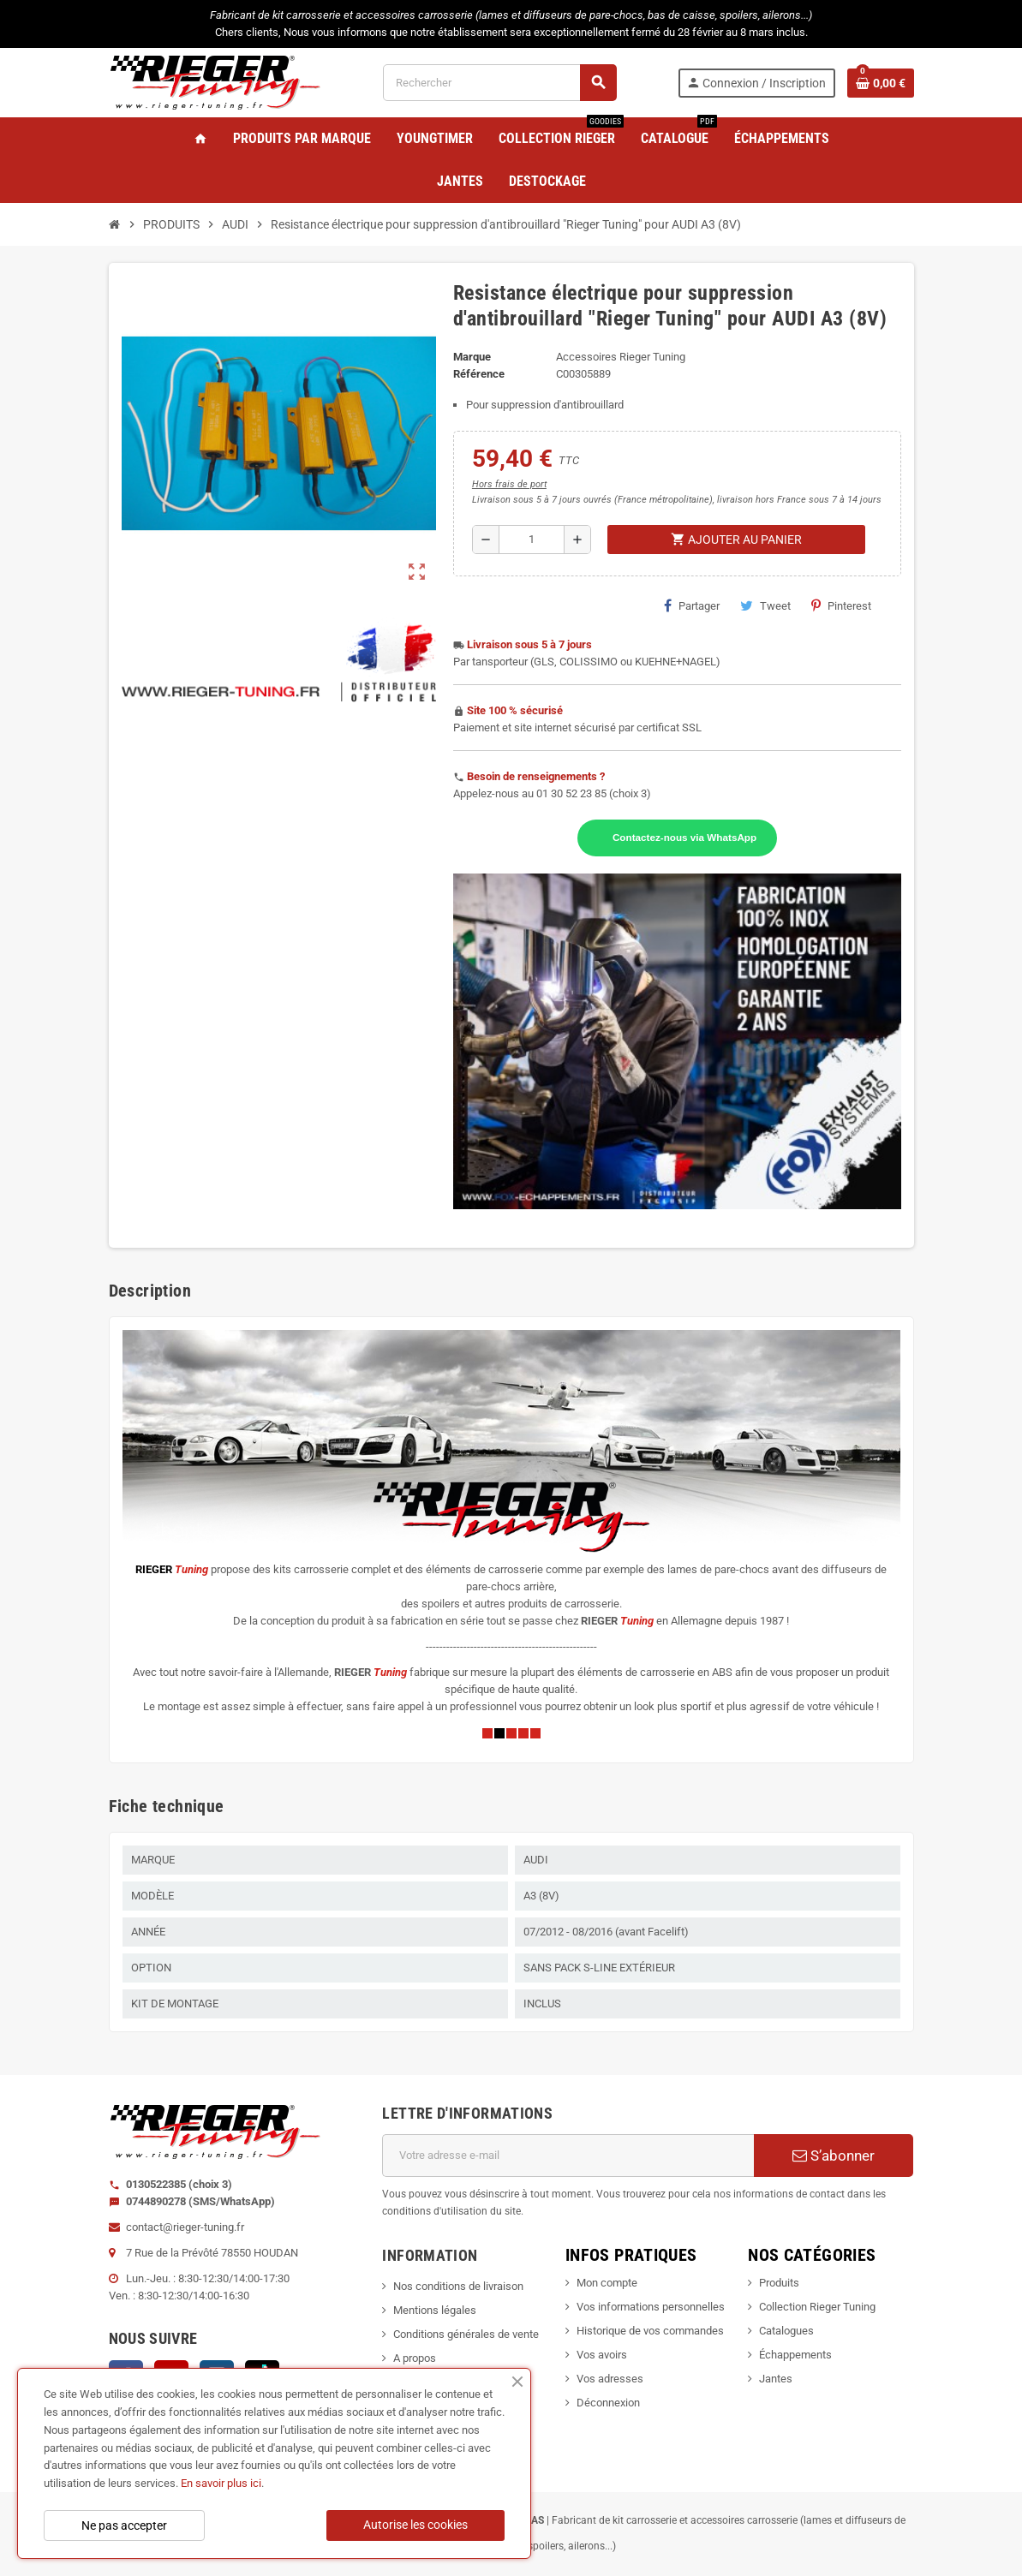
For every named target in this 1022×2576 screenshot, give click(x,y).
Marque (472, 356)
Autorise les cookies (415, 2524)
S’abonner (833, 2155)
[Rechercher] (499, 82)
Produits (779, 2282)
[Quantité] (532, 539)
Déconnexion (608, 2402)
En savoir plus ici (221, 2483)
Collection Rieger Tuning (817, 2306)
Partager (692, 605)
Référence (479, 373)
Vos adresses (610, 2378)
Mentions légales (434, 2310)
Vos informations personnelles (651, 2306)
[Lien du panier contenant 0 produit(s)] (880, 83)
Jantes (775, 2378)
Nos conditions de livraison (458, 2286)
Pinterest (841, 605)
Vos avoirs (602, 2354)
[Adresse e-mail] (568, 2155)
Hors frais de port (509, 484)
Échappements (795, 2354)
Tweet (765, 605)
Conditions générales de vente (466, 2334)
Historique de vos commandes (650, 2330)
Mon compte (607, 2282)
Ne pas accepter (124, 2525)
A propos (414, 2358)
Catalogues (786, 2330)
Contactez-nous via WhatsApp (684, 837)
